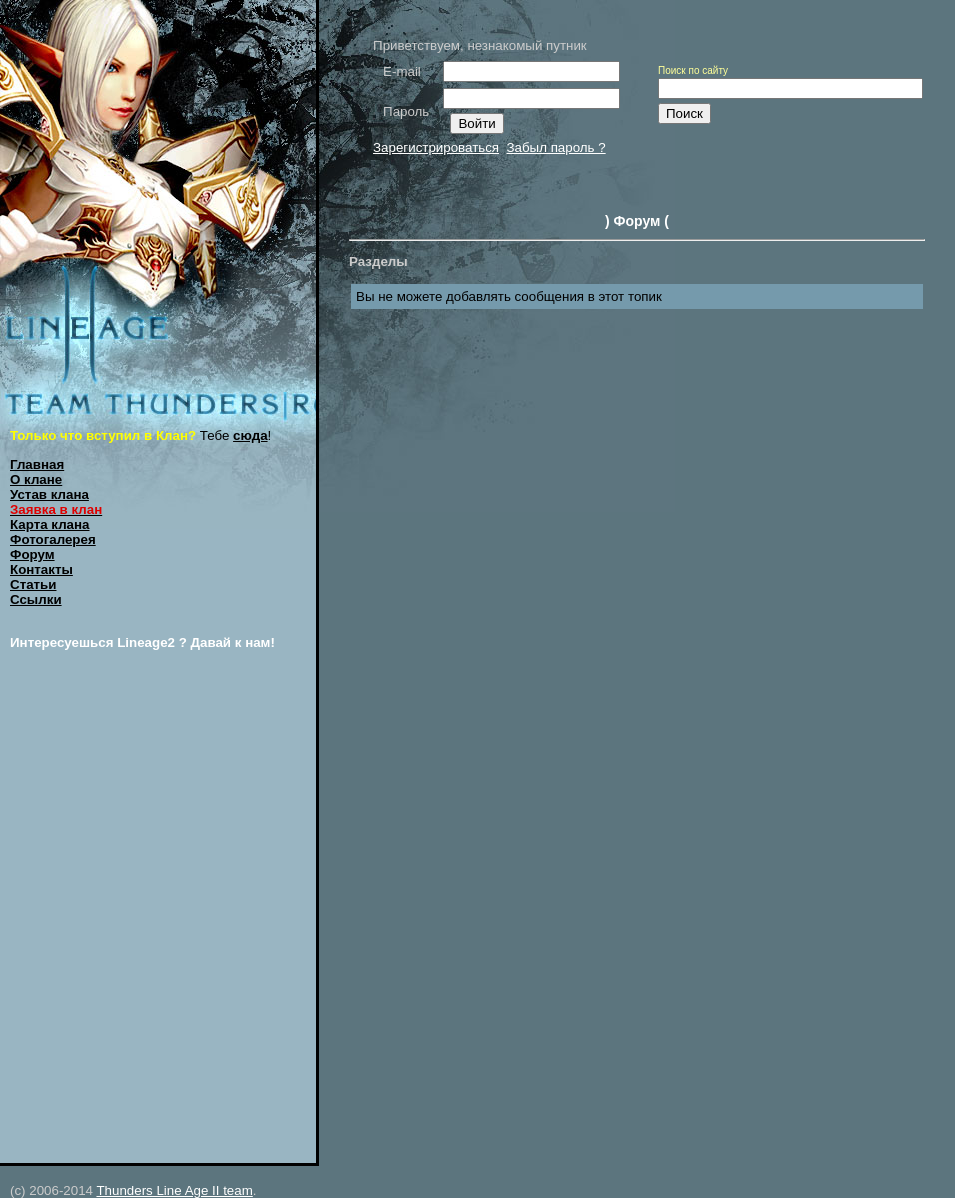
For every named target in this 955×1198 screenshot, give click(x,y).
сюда (250, 435)
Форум (32, 554)
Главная (37, 464)
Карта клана (50, 524)
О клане (36, 479)
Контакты (41, 569)
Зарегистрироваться (436, 147)
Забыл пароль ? (555, 147)
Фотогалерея (53, 539)
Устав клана (49, 494)
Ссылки (36, 599)
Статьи (33, 584)
